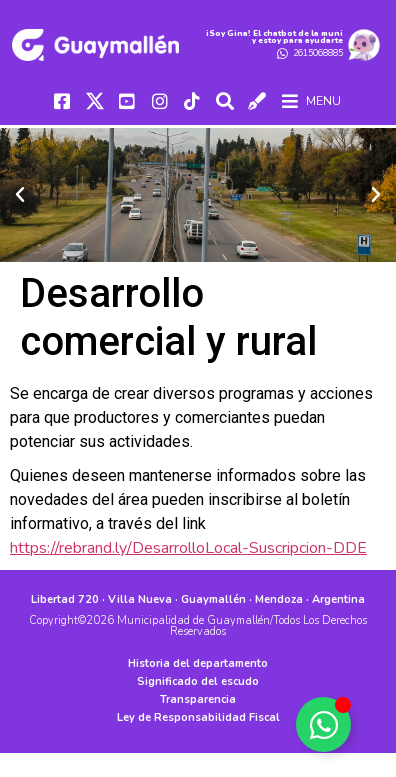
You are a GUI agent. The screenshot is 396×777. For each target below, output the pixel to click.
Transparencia (198, 699)
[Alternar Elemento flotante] (323, 724)
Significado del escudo (198, 681)
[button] (20, 195)
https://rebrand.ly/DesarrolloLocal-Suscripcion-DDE (188, 548)
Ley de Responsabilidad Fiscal (198, 717)
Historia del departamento (198, 663)
